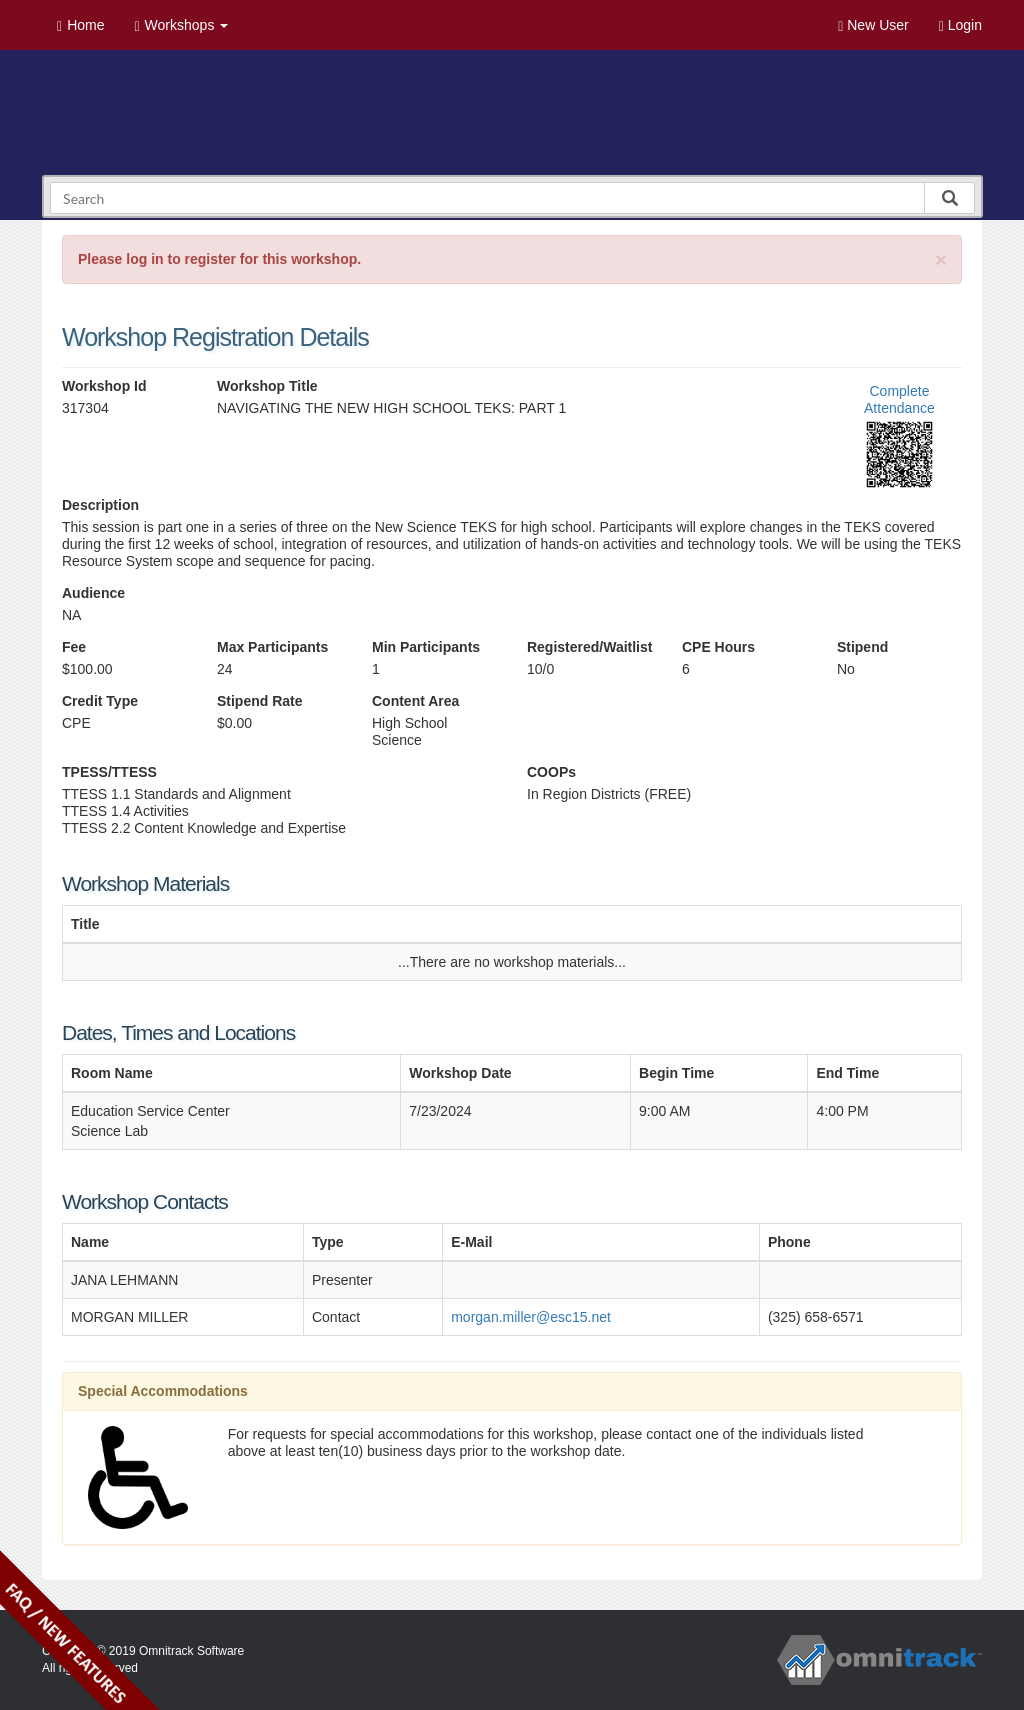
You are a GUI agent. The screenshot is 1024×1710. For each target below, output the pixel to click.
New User (873, 25)
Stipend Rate (260, 701)
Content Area (415, 701)
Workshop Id (104, 386)
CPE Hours (718, 647)
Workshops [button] (181, 25)
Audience (93, 593)
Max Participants (272, 647)
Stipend (862, 647)
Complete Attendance (899, 399)
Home (80, 25)
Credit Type (100, 701)
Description (100, 505)
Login (960, 25)
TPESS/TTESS (109, 772)
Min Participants (426, 647)
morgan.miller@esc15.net (531, 1317)
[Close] (941, 259)
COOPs (551, 772)
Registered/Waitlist (589, 647)
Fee (74, 647)
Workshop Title (267, 386)
